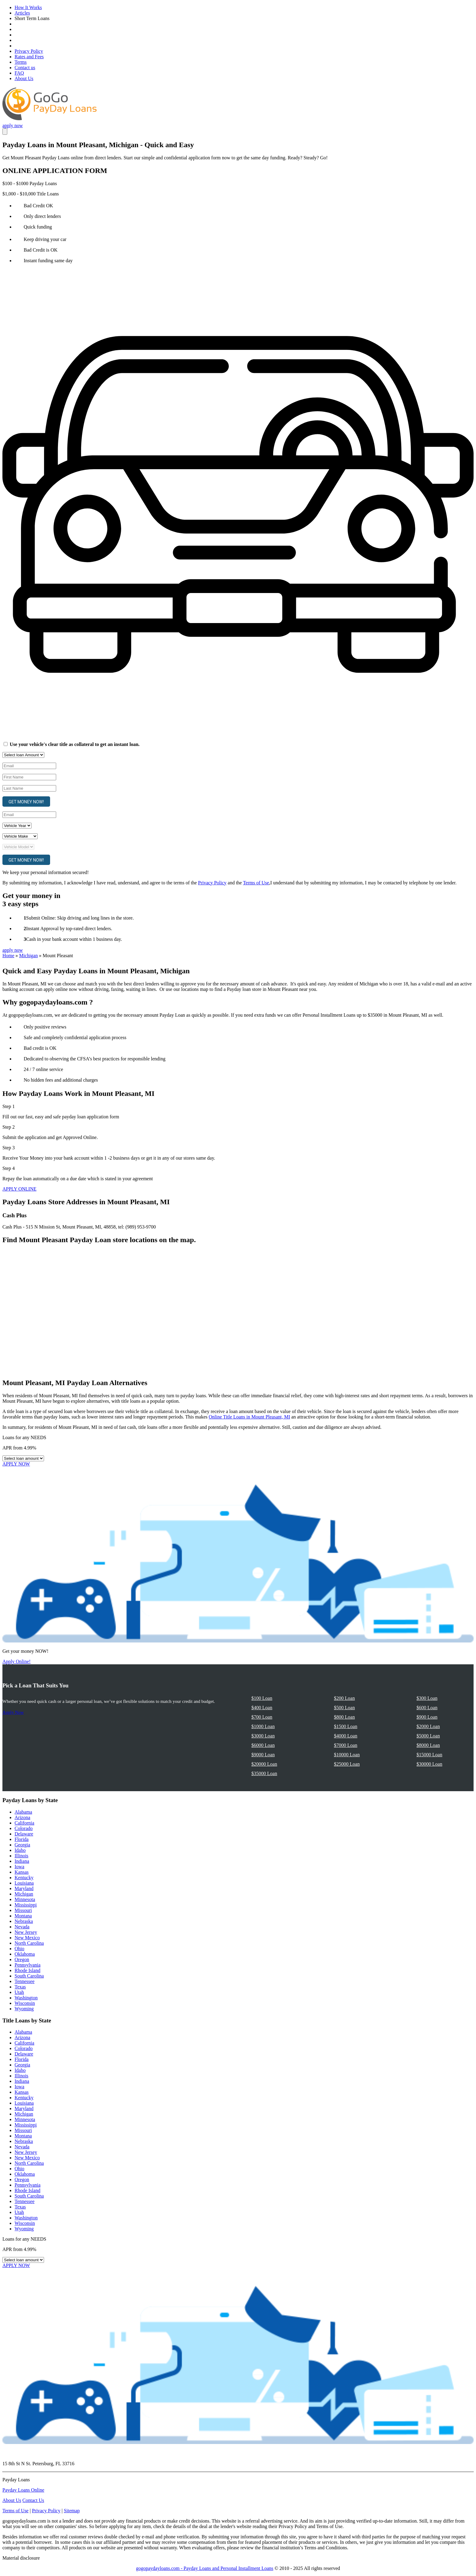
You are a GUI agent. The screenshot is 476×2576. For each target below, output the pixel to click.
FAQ (19, 73)
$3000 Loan (263, 1735)
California (24, 1822)
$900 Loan (426, 1717)
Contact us (25, 67)
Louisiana (24, 1883)
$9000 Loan (263, 1754)
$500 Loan (344, 1707)
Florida (22, 1839)
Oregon (22, 1959)
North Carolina (29, 1943)
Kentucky (24, 1877)
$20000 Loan (264, 1764)
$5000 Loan (428, 1735)
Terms (21, 62)
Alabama (23, 1812)
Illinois (21, 1855)
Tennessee (25, 1981)
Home (8, 955)
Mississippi (26, 1904)
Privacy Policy (29, 51)
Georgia (22, 1844)
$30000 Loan (429, 1764)
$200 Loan (344, 1698)
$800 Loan (344, 1717)
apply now (12, 125)
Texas (20, 1986)
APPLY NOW (16, 1463)
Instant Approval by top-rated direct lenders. (69, 928)
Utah (19, 1992)
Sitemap (72, 2510)
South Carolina (29, 1975)
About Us (24, 78)
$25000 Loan (347, 1764)
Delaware (24, 1833)
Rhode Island (27, 1970)
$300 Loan (426, 1698)
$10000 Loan (347, 1754)
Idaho (20, 1850)
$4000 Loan (345, 1735)
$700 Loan (261, 1717)
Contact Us (33, 2500)
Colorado (24, 1828)
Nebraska (24, 1921)
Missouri (23, 1910)
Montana (23, 1915)
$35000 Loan (264, 1773)
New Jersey (26, 1932)
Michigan (28, 955)
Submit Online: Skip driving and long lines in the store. (80, 917)
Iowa (19, 1866)
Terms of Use (256, 882)
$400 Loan (261, 1707)
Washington (26, 1997)
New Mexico (27, 1937)
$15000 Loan (429, 1754)
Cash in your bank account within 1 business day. (74, 939)
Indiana (22, 1861)
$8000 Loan (428, 1745)
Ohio (19, 1948)
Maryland (24, 1888)
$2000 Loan (428, 1726)
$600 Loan (426, 1707)
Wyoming (24, 2008)
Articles (22, 12)
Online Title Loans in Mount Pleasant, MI (249, 1416)
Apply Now (13, 1712)
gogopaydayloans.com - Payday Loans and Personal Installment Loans (204, 2568)
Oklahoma (25, 1954)
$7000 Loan (345, 1745)
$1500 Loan (345, 1726)
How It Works (28, 7)
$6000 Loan (263, 1745)
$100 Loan (261, 1698)
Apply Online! (16, 1661)
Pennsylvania (27, 1965)
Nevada (22, 1926)
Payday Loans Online (23, 2490)
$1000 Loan (263, 1726)
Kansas (22, 1872)
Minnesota (25, 1899)
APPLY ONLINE (19, 1188)
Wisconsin (25, 2003)
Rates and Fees (29, 56)
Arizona (22, 1817)
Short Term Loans (32, 18)
